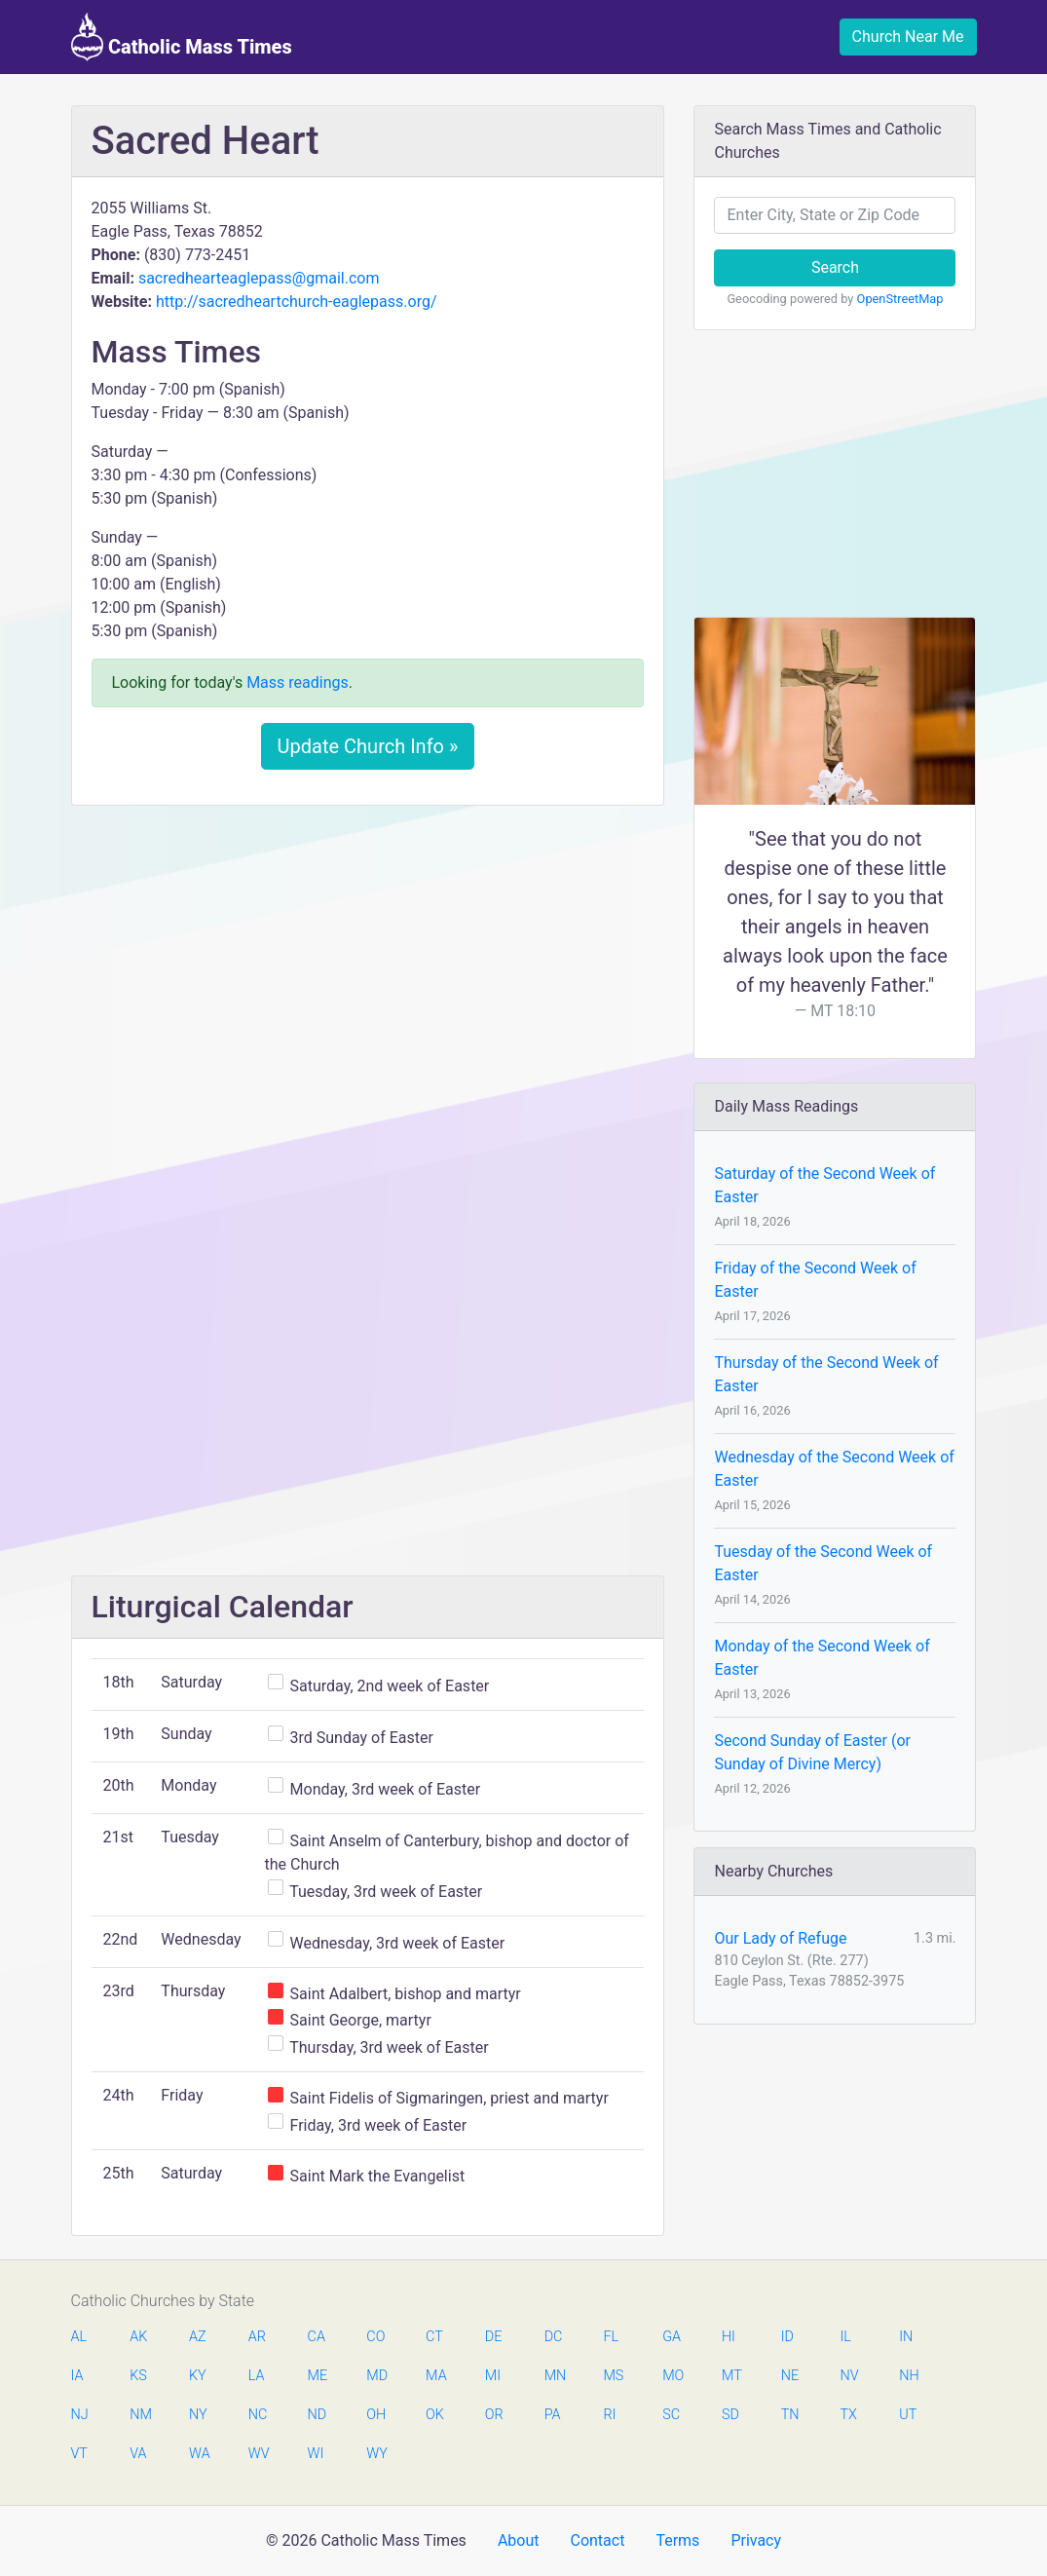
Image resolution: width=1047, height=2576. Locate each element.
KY (197, 2376)
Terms (677, 2540)
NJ (80, 2414)
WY (376, 2453)
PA (552, 2414)
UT (907, 2414)
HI (728, 2337)
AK (138, 2337)
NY (198, 2414)
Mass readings (297, 682)
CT (434, 2337)
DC (553, 2337)
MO (672, 2376)
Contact (597, 2540)
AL (79, 2337)
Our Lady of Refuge (780, 1938)
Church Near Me (908, 36)
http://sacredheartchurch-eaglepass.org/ (296, 301)
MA (435, 2376)
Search (835, 267)
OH (376, 2414)
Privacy (755, 2540)
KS (138, 2376)
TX (848, 2414)
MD (376, 2376)
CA (316, 2337)
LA (256, 2376)
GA (671, 2337)
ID (787, 2337)
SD (730, 2414)
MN (554, 2376)
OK (435, 2414)
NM (139, 2414)
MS (612, 2376)
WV (258, 2453)
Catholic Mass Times (181, 37)
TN (790, 2414)
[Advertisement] (368, 965)
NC (258, 2414)
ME (317, 2376)
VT (79, 2453)
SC (671, 2414)
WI (316, 2453)
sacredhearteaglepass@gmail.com (259, 278)
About (519, 2540)
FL (610, 2337)
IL (845, 2337)
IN (906, 2337)
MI (493, 2376)
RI (609, 2414)
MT (731, 2376)
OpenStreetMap (900, 298)
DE (494, 2337)
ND (317, 2414)
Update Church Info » (368, 746)
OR (494, 2414)
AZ (197, 2337)
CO (375, 2337)
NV (849, 2376)
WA (198, 2453)
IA (77, 2376)
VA (138, 2453)
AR (257, 2337)
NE (790, 2376)
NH (908, 2376)
